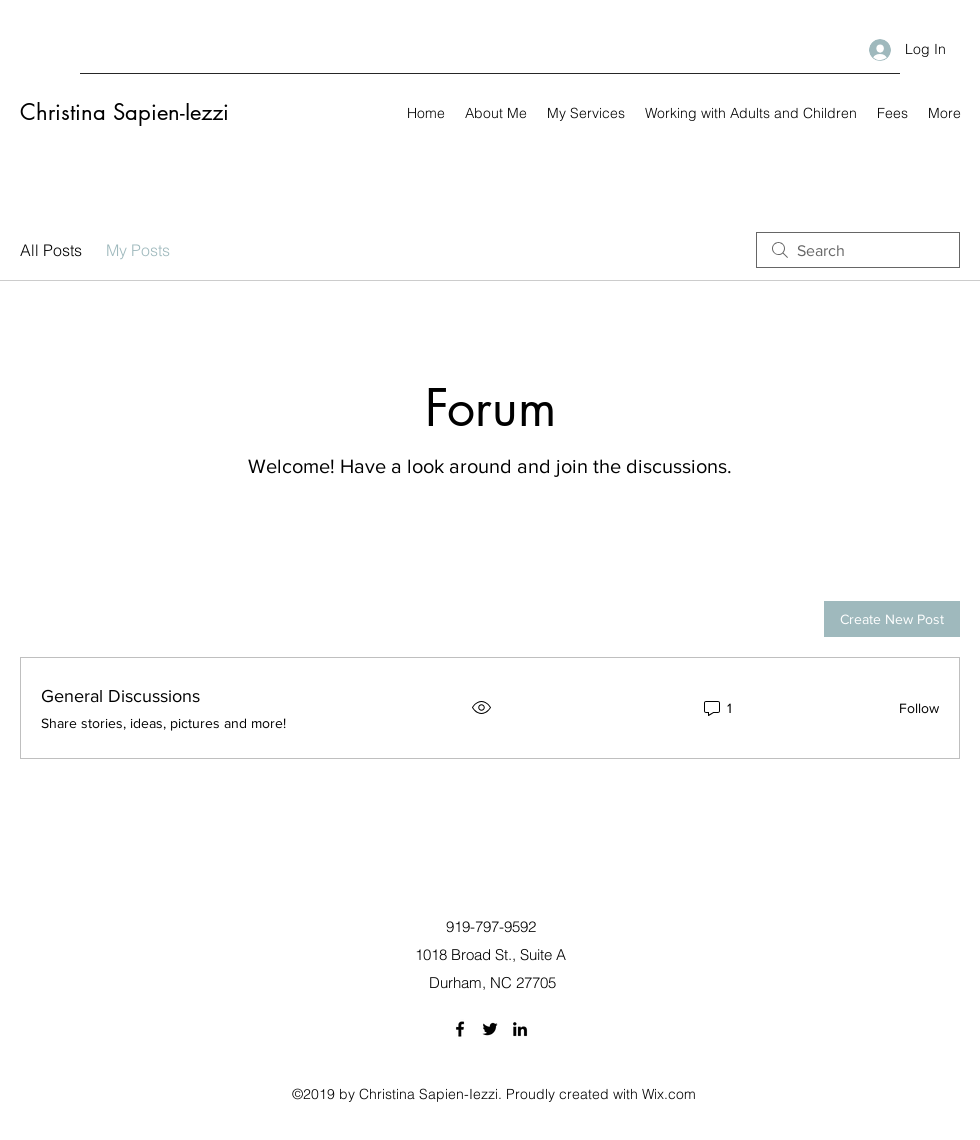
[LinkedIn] (520, 1029)
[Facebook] (460, 1029)
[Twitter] (490, 1029)
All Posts (51, 250)
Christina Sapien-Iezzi (124, 112)
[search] (858, 250)
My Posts (138, 250)
